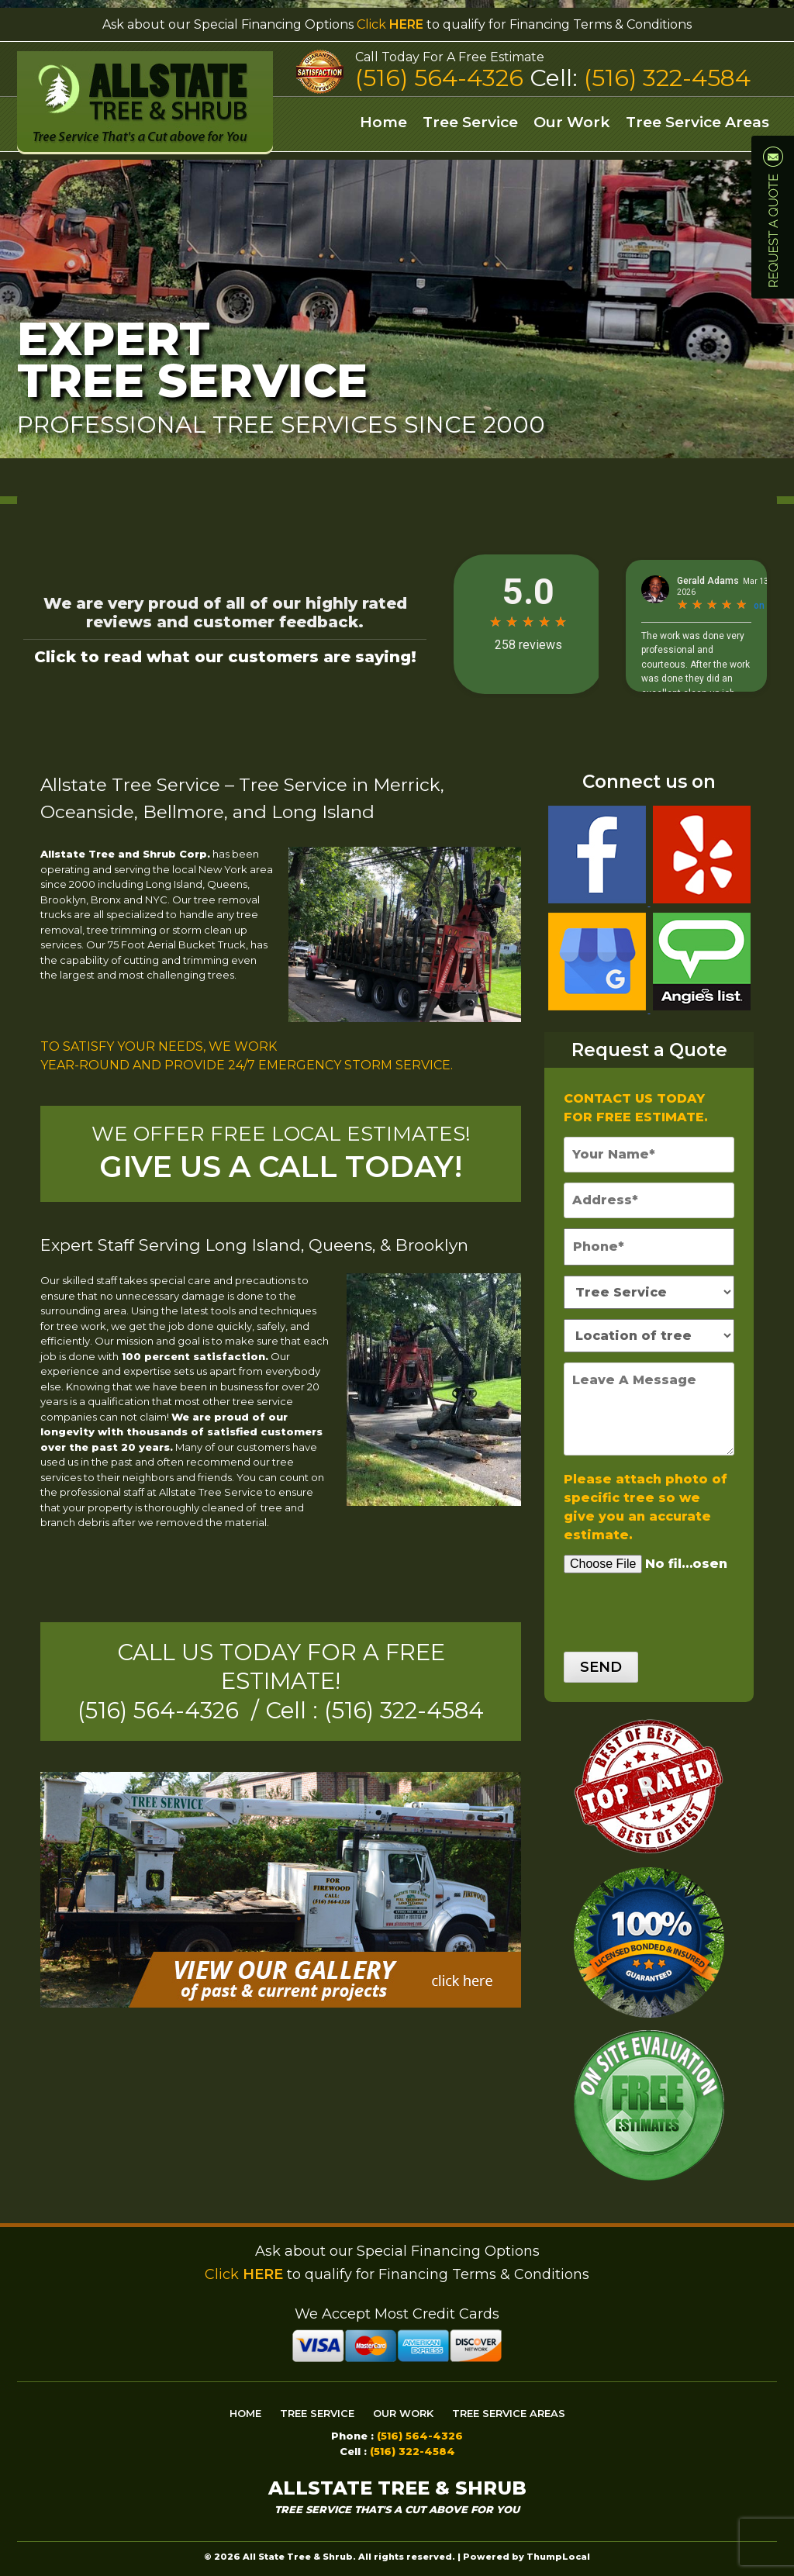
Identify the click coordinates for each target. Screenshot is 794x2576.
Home (383, 122)
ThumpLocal (558, 2556)
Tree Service (470, 122)
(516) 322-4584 (667, 78)
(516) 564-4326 (442, 78)
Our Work (571, 122)
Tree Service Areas (697, 122)
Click (390, 24)
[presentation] (653, 1604)
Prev (20, 248)
